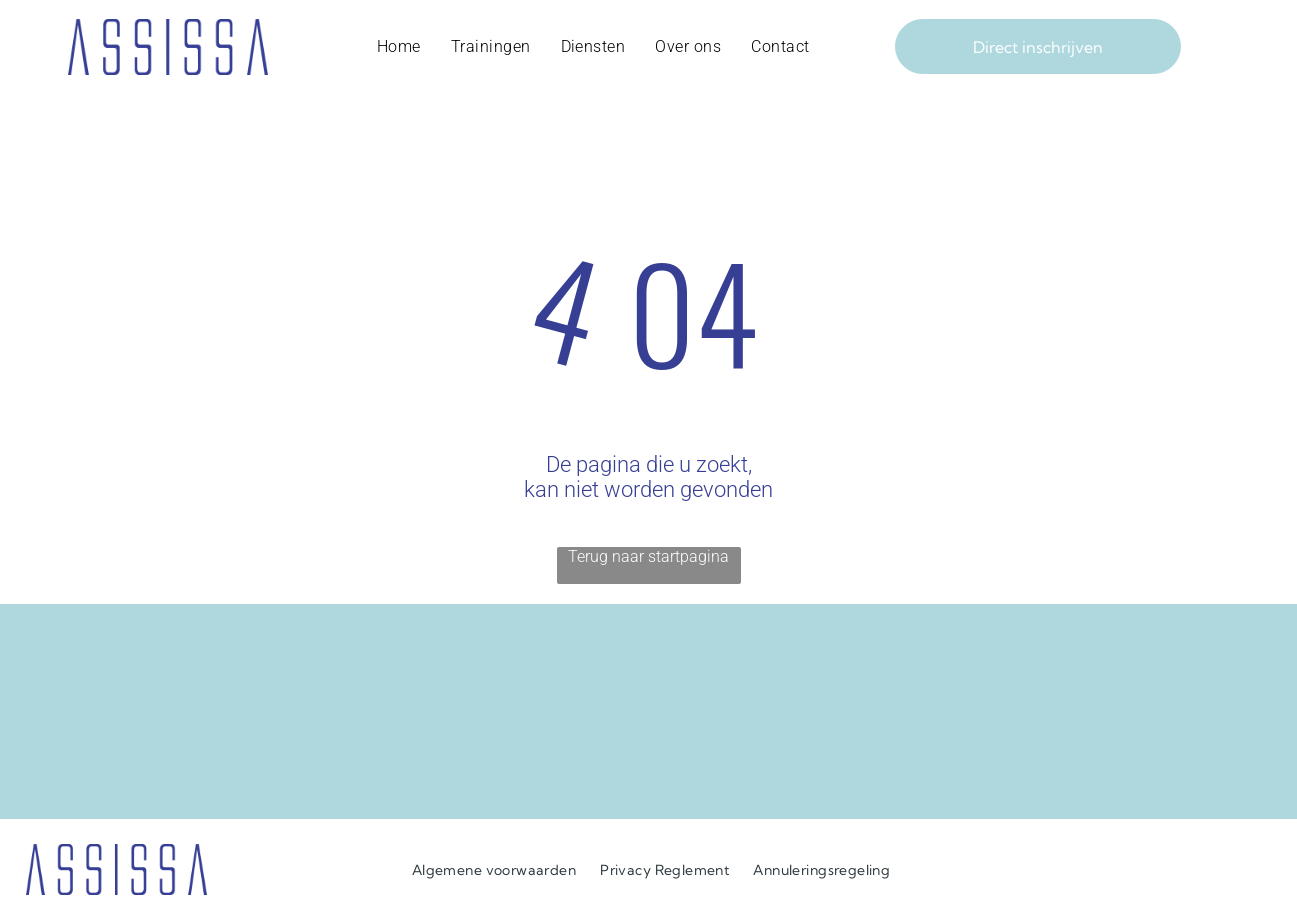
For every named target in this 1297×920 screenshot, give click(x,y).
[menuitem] (399, 47)
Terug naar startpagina (648, 556)
